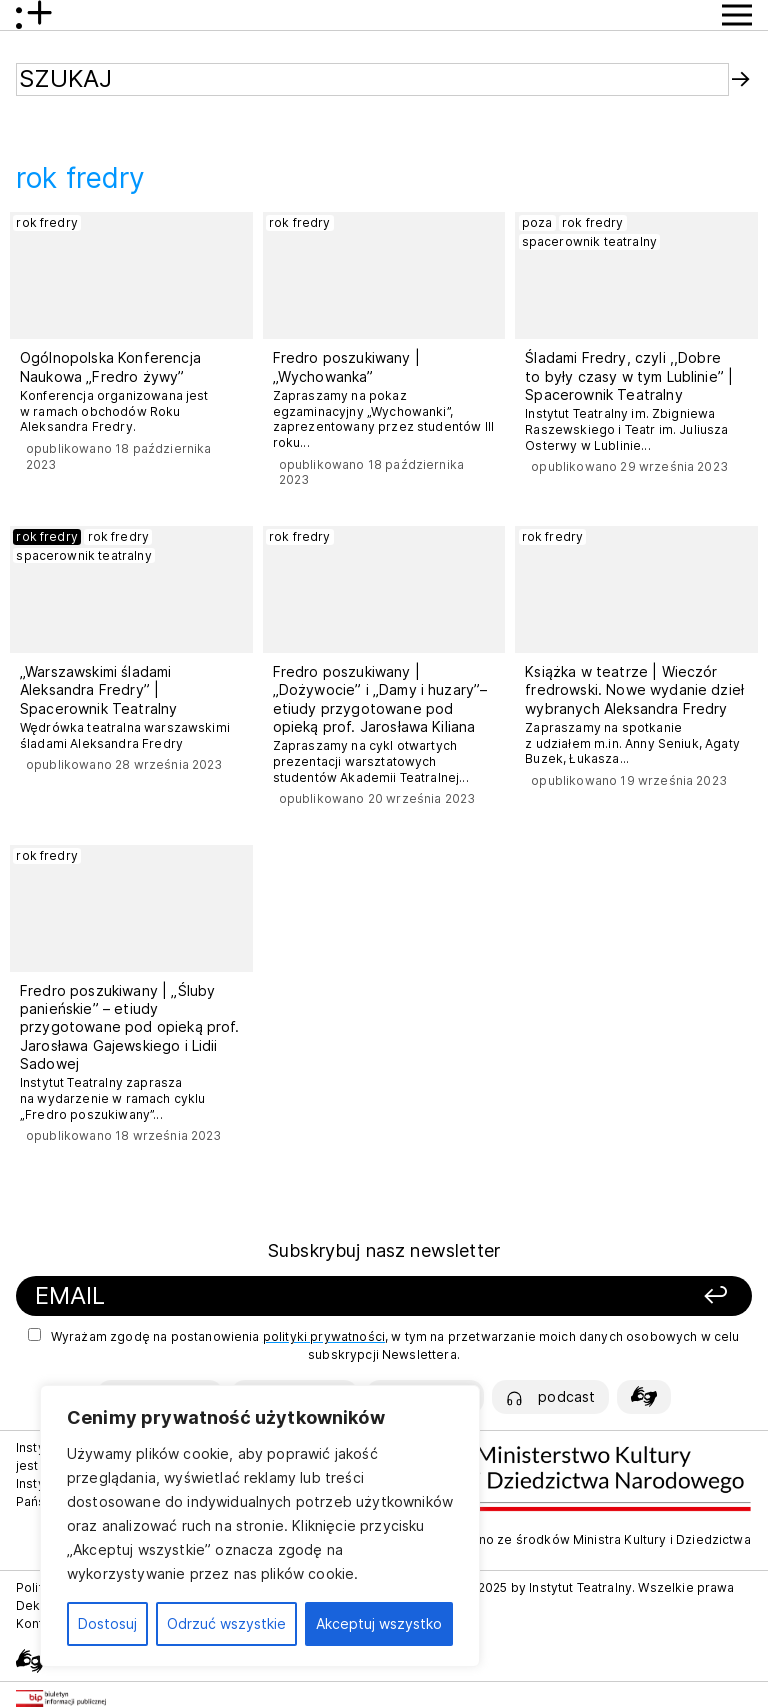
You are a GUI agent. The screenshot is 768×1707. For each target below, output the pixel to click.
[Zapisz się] (607, 1296)
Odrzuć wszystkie (226, 1623)
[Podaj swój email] (256, 1296)
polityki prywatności (324, 1336)
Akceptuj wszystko (379, 1623)
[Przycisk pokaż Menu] (737, 15)
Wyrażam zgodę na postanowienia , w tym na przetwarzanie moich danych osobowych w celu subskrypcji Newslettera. (383, 1345)
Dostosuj (107, 1623)
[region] (260, 1526)
